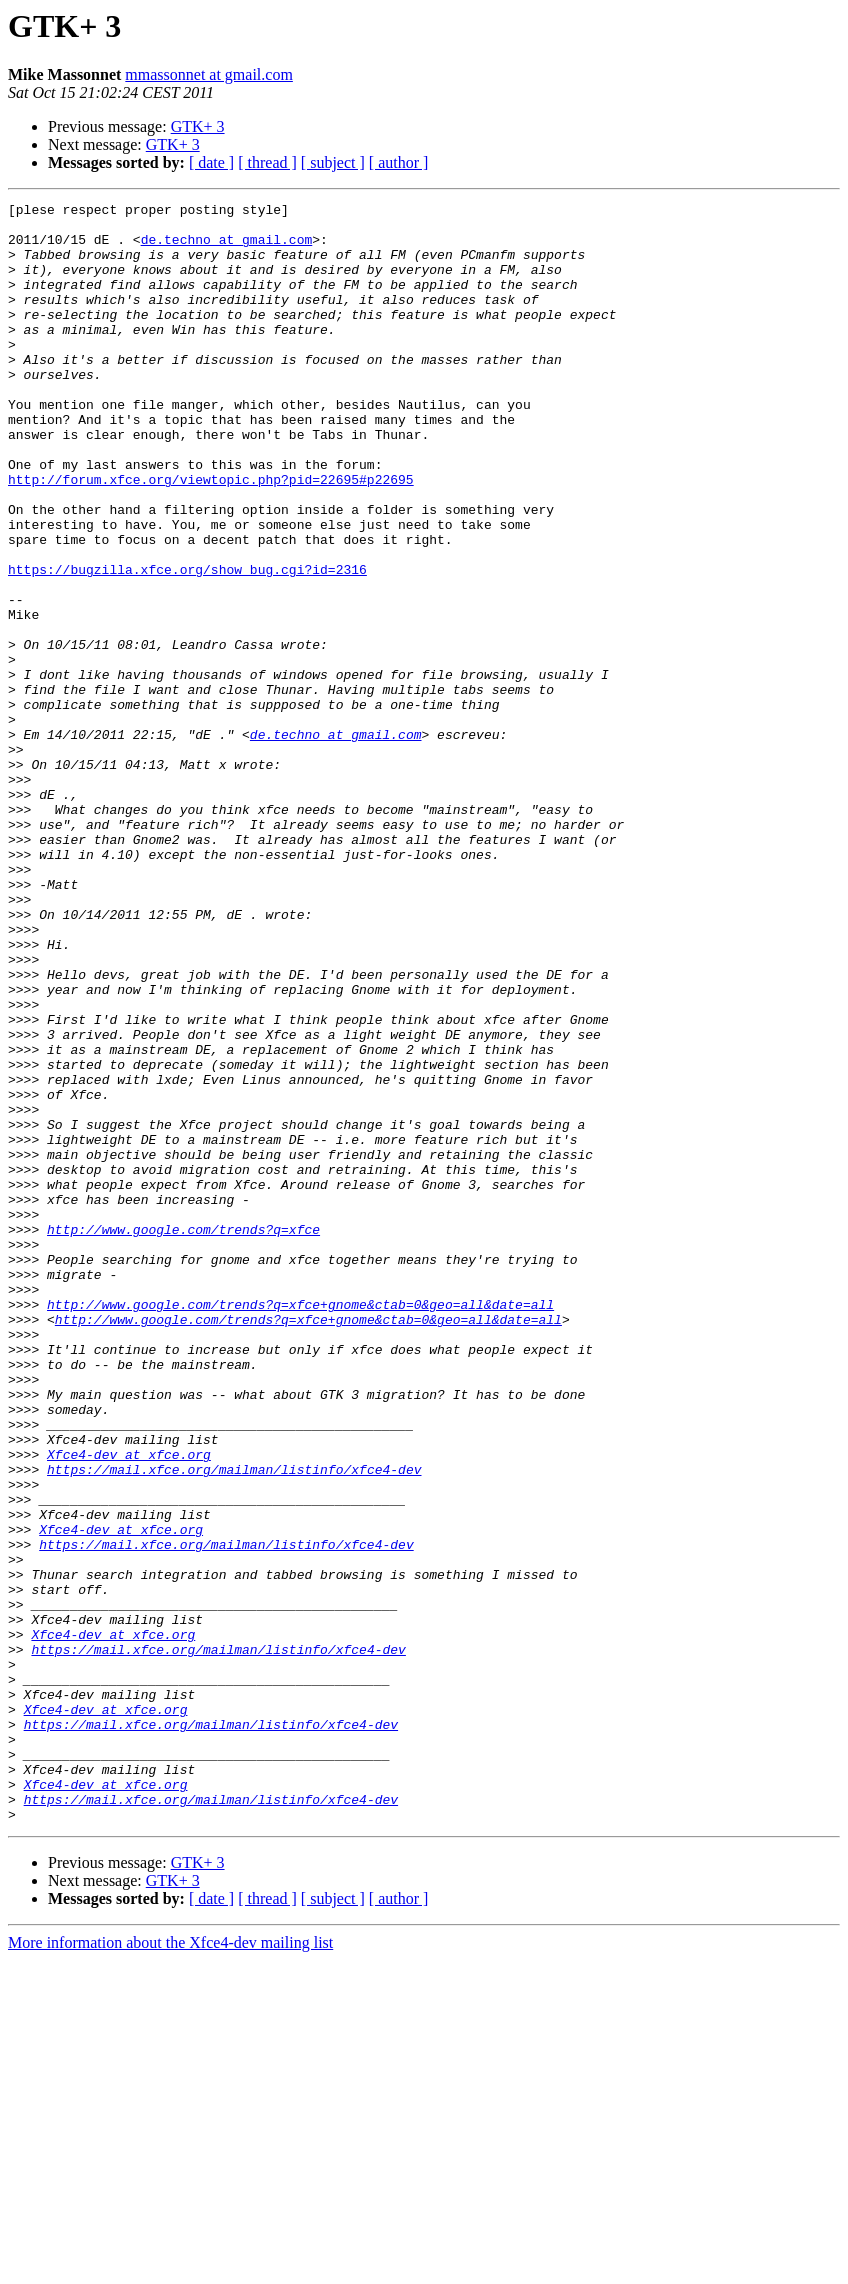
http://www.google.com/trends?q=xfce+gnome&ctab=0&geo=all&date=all (300, 1526)
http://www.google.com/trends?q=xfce (183, 1436)
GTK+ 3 (198, 126)
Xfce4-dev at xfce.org (129, 1706)
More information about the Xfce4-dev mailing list (170, 2266)
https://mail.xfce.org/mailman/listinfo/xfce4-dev (234, 1724)
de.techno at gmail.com (227, 248)
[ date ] (211, 162)
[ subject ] (333, 162)
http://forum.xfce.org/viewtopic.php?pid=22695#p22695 (211, 536)
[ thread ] (267, 162)
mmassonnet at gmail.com (209, 74)
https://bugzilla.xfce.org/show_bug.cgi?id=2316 (187, 644)
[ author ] (399, 162)
